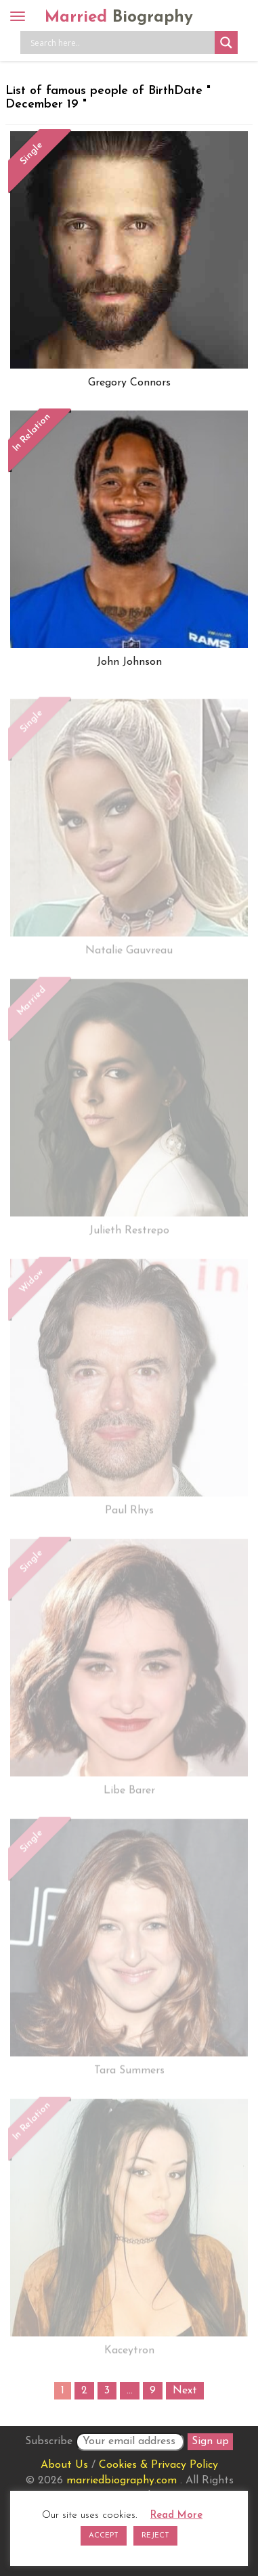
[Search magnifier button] (226, 42)
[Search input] (120, 42)
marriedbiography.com (121, 2480)
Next (185, 2390)
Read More (176, 2515)
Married (119, 17)
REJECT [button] (155, 2535)
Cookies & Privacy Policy (158, 2465)
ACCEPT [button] (104, 2535)
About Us (64, 2465)
